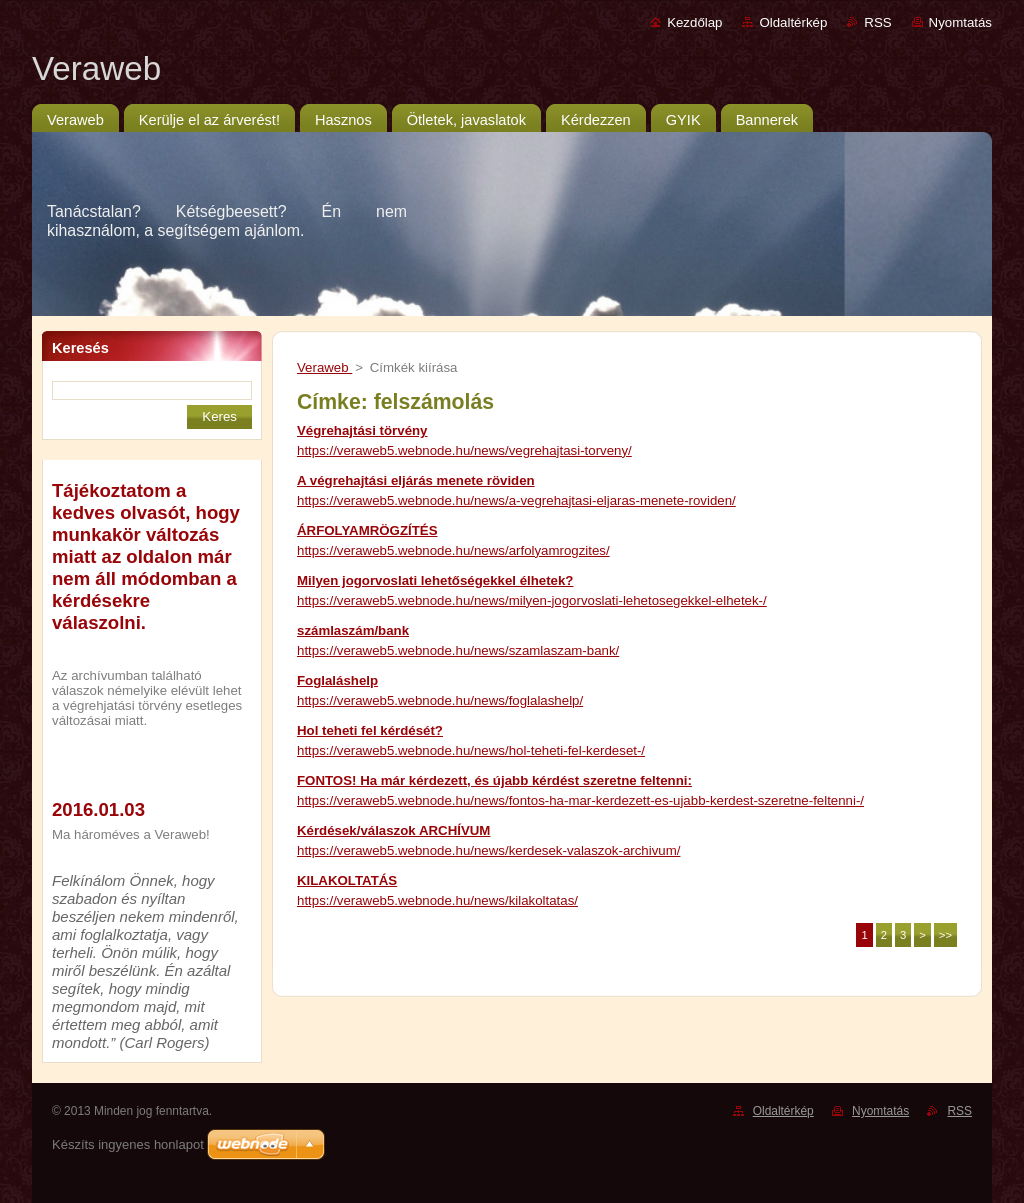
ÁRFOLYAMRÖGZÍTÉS (367, 530)
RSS (877, 22)
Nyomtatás (960, 22)
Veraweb (324, 367)
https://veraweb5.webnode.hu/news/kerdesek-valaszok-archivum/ (488, 850)
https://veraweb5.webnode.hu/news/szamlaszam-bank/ (458, 650)
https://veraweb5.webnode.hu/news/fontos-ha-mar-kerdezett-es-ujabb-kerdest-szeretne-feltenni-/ (580, 800)
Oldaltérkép (793, 22)
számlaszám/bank (353, 630)
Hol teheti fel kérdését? (370, 730)
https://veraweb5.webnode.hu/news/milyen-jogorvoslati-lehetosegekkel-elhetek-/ (532, 600)
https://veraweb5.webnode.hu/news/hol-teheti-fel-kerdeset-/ (471, 750)
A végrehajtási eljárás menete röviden (416, 480)
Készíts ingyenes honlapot (128, 1144)
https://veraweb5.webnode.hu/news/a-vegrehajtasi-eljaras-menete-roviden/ (516, 500)
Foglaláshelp (337, 680)
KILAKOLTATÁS (347, 880)
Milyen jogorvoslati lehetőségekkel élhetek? (435, 580)
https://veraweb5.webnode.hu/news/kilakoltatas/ (437, 900)
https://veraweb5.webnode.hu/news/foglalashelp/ (440, 700)
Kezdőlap (694, 22)
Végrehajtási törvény (362, 430)
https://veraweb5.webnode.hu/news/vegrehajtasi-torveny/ (464, 450)
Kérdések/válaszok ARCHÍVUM (393, 830)
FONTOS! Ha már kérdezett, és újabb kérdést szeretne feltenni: (494, 780)
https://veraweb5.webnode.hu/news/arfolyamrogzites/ (453, 550)
